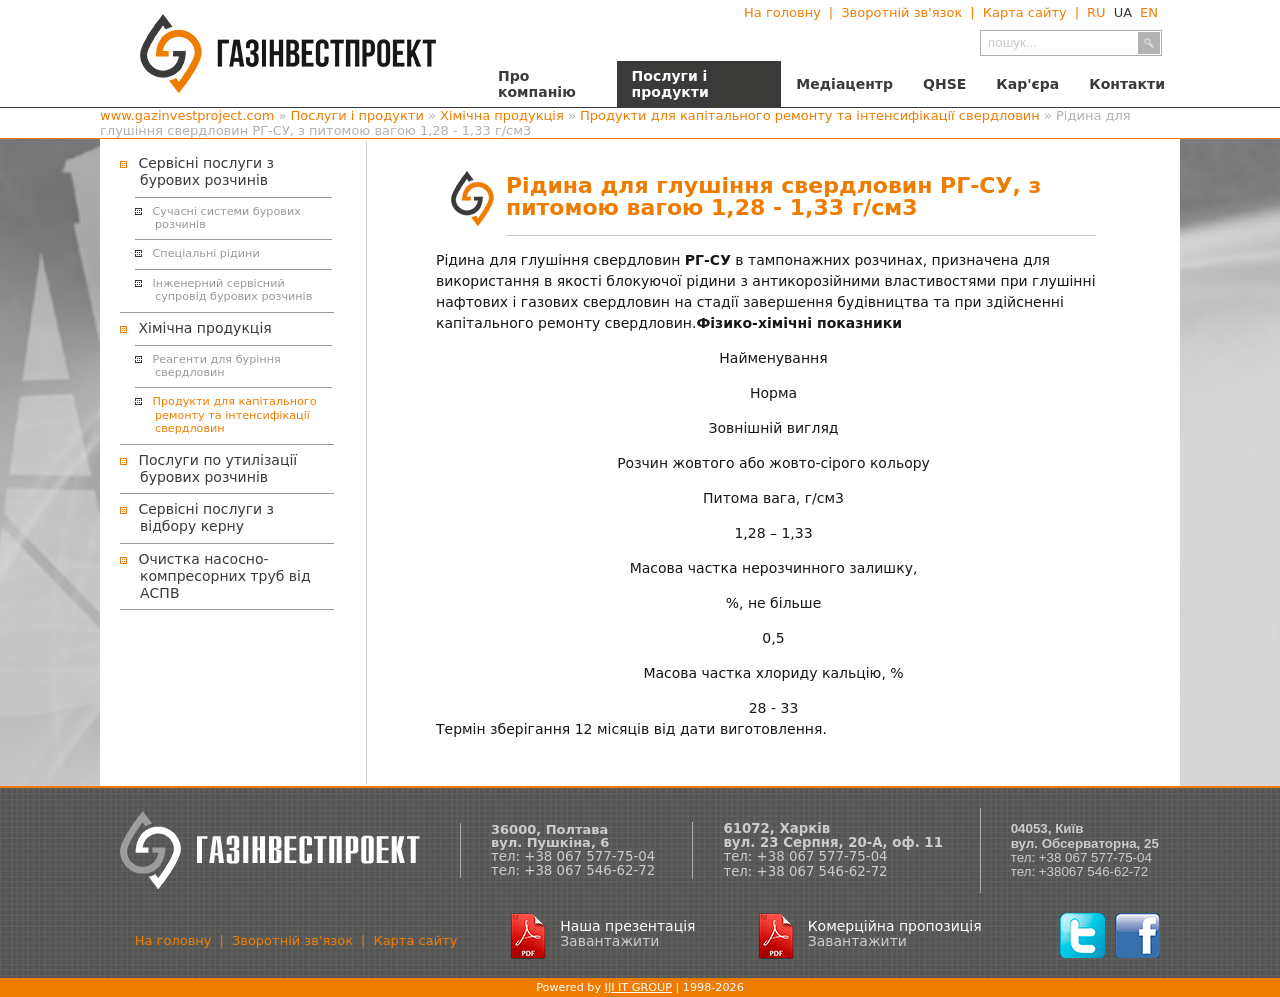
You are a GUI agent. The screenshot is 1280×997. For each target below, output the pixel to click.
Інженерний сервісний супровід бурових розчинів (233, 290)
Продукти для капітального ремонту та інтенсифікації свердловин (810, 115)
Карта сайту (1025, 12)
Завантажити (609, 941)
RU (1096, 12)
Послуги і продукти (670, 84)
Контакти (1127, 84)
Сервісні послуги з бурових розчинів (206, 171)
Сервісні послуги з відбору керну (206, 517)
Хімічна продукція (502, 115)
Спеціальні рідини (206, 253)
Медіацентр (844, 84)
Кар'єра (1027, 84)
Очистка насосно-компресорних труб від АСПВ (224, 576)
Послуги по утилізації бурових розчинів (217, 468)
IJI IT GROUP (638, 987)
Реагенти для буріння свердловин (217, 366)
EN (1149, 12)
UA (1123, 12)
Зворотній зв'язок (901, 12)
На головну (782, 12)
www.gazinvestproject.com (187, 115)
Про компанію (537, 84)
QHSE (944, 84)
